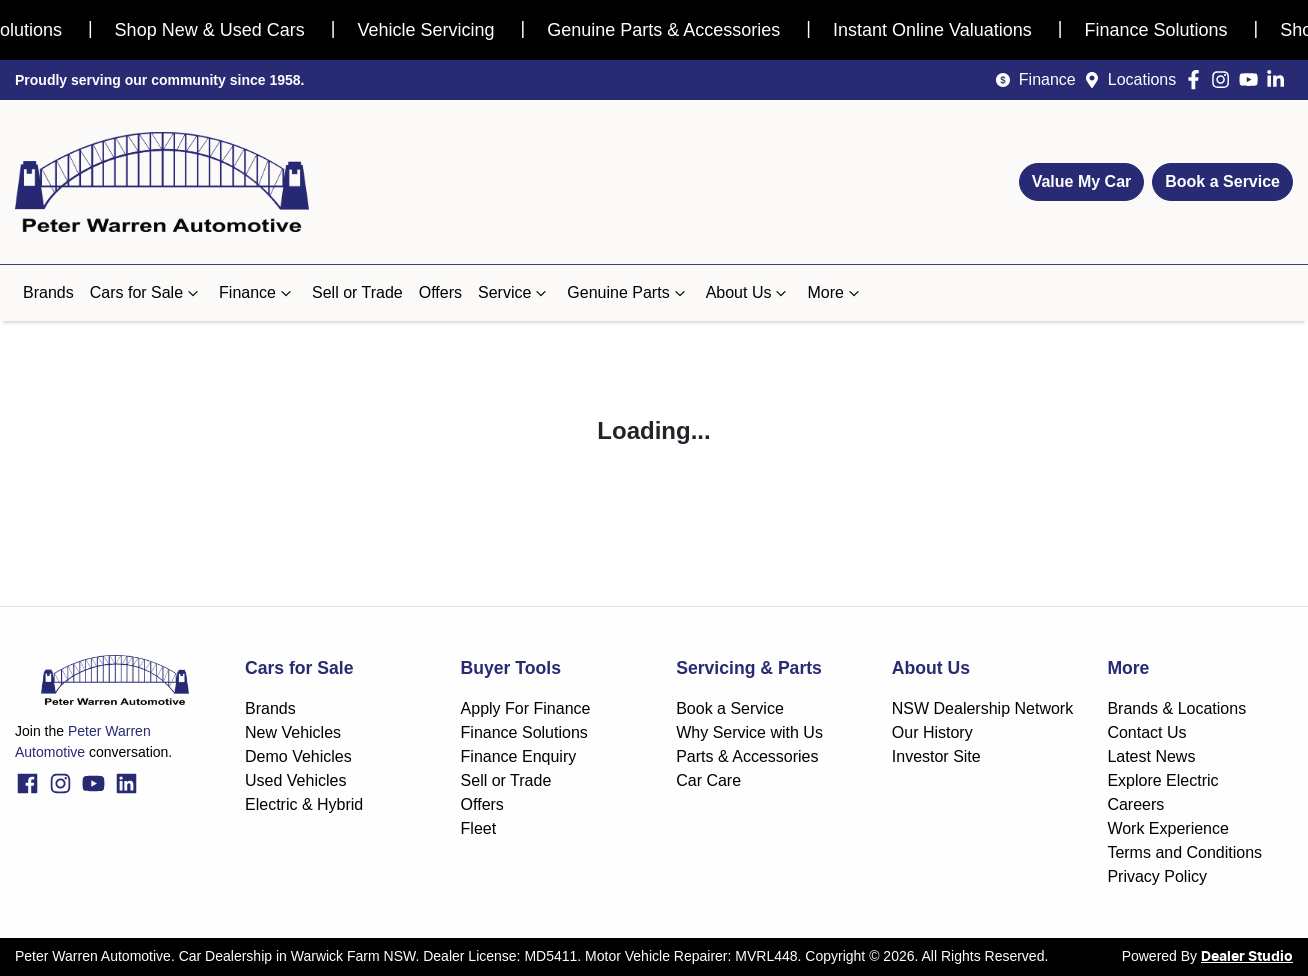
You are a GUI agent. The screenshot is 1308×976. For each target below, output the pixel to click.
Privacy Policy (1157, 876)
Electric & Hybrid (304, 804)
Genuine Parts (628, 293)
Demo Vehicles (298, 756)
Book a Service (1222, 181)
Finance (1047, 79)
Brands (48, 292)
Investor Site (936, 756)
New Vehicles (293, 732)
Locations (1142, 79)
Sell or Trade (357, 292)
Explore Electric (1162, 780)
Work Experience (1168, 828)
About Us (749, 293)
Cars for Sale (146, 293)
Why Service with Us (749, 732)
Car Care (708, 780)
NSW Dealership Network (982, 708)
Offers (440, 292)
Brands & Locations (1176, 708)
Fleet (479, 828)
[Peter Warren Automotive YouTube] (1252, 79)
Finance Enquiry (519, 756)
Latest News (1151, 756)
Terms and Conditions (1184, 852)
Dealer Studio (1247, 957)
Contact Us (1146, 732)
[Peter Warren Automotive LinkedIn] (1279, 79)
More (835, 293)
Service (514, 293)
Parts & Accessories (747, 756)
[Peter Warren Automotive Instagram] (1224, 79)
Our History (932, 732)
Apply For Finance (526, 708)
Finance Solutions (524, 732)
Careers (1135, 804)
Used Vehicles (295, 780)
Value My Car (1082, 181)
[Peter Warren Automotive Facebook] (1197, 79)
